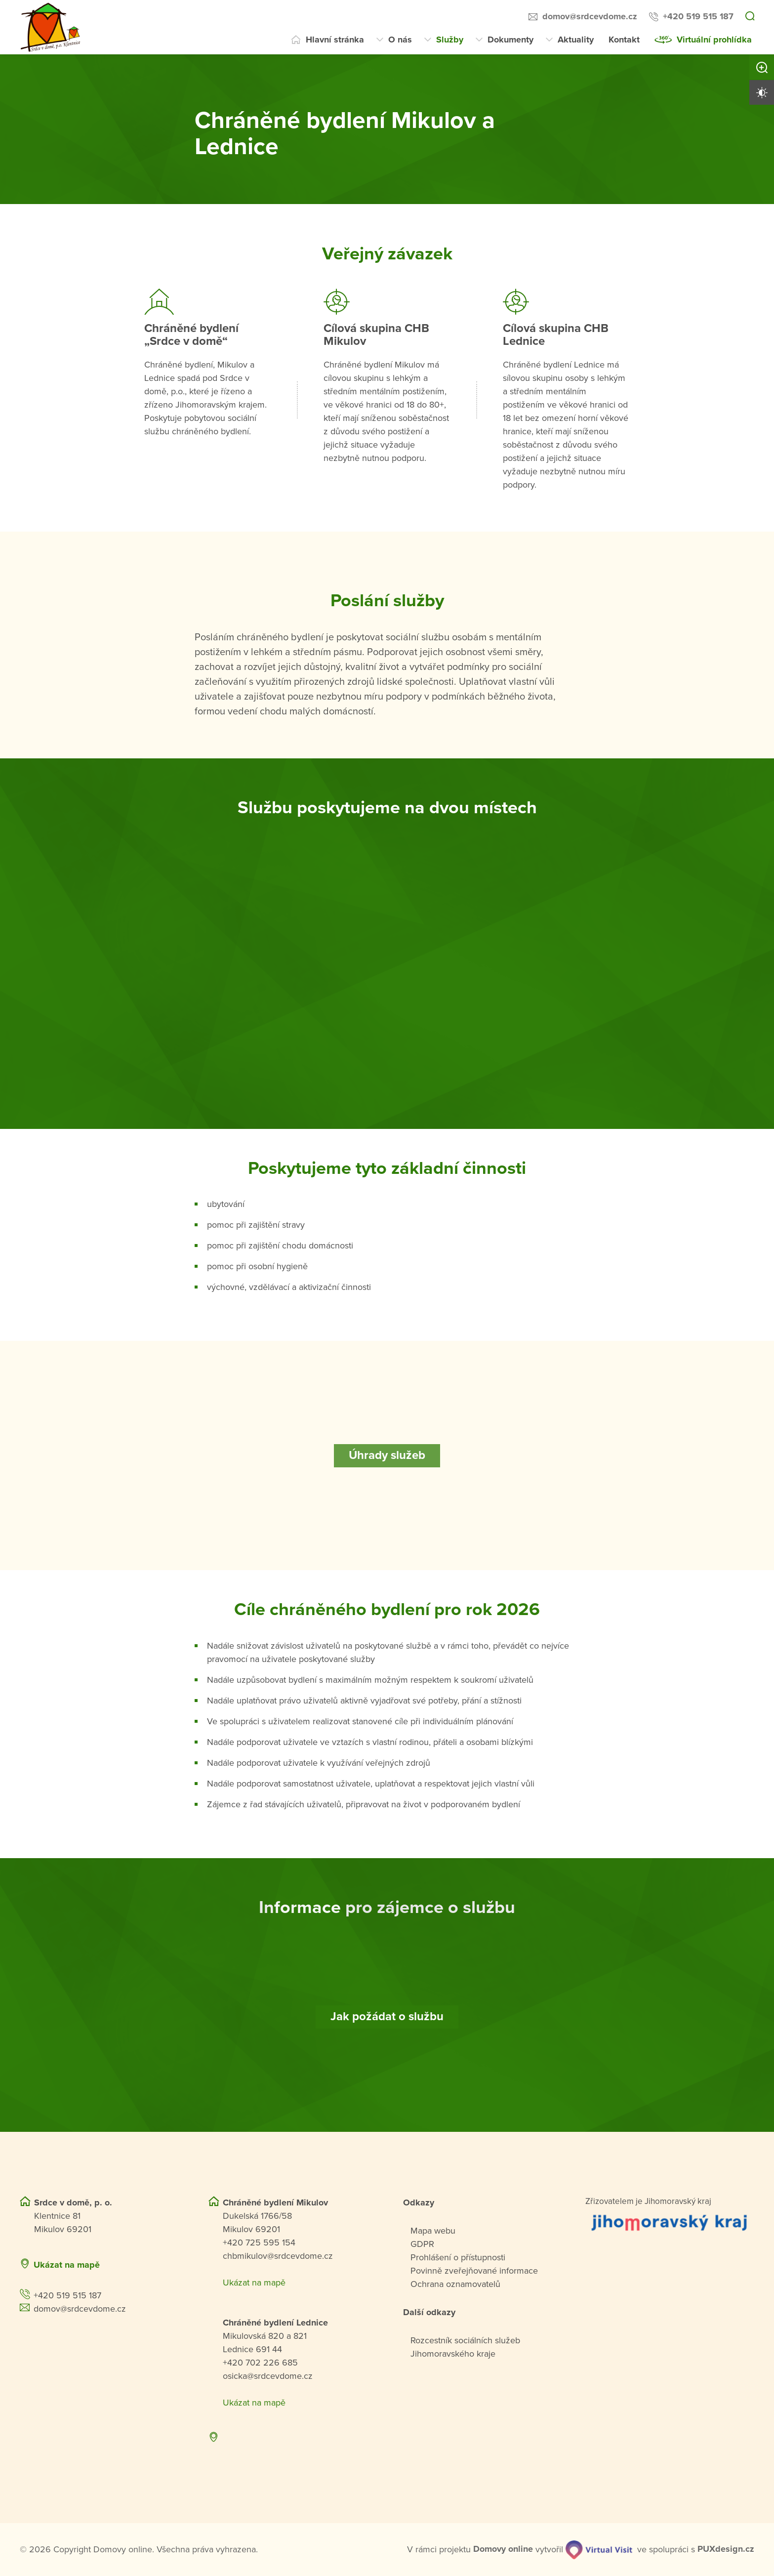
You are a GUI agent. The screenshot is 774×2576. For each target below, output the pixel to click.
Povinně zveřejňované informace (474, 2270)
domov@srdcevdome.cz (589, 16)
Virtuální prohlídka (714, 39)
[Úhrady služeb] (387, 1455)
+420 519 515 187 (698, 16)
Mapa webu (432, 2230)
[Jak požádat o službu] (387, 2017)
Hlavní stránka (335, 39)
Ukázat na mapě (67, 2264)
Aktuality (576, 39)
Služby (449, 39)
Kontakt (624, 39)
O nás (400, 39)
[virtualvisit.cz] (599, 2549)
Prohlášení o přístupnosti (457, 2256)
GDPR (422, 2243)
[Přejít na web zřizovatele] (669, 2222)
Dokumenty (510, 39)
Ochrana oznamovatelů (455, 2283)
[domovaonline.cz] (503, 2549)
